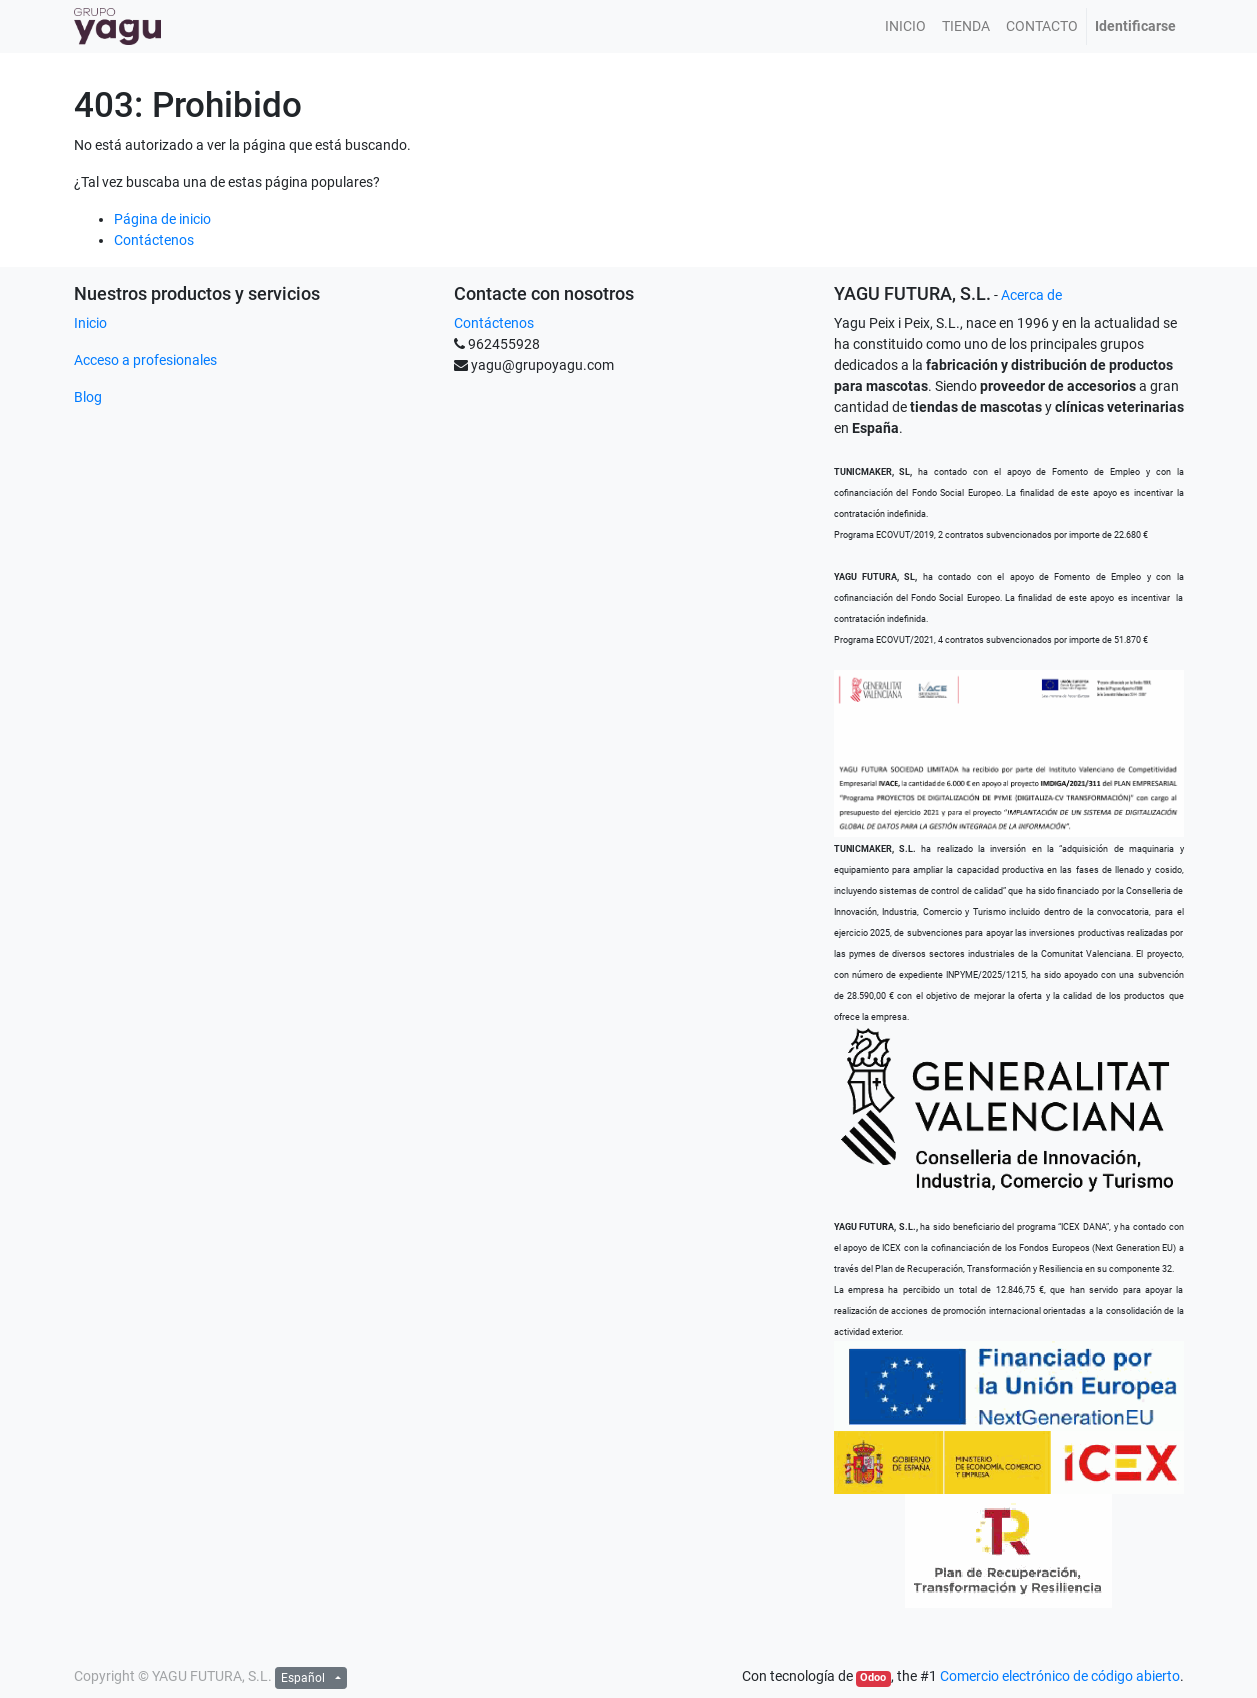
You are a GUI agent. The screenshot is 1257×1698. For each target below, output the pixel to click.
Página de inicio (162, 219)
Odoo (873, 1677)
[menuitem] (905, 26)
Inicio (90, 323)
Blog (88, 397)
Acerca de (1031, 295)
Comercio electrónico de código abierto (1060, 1676)
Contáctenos (154, 240)
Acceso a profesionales (145, 360)
